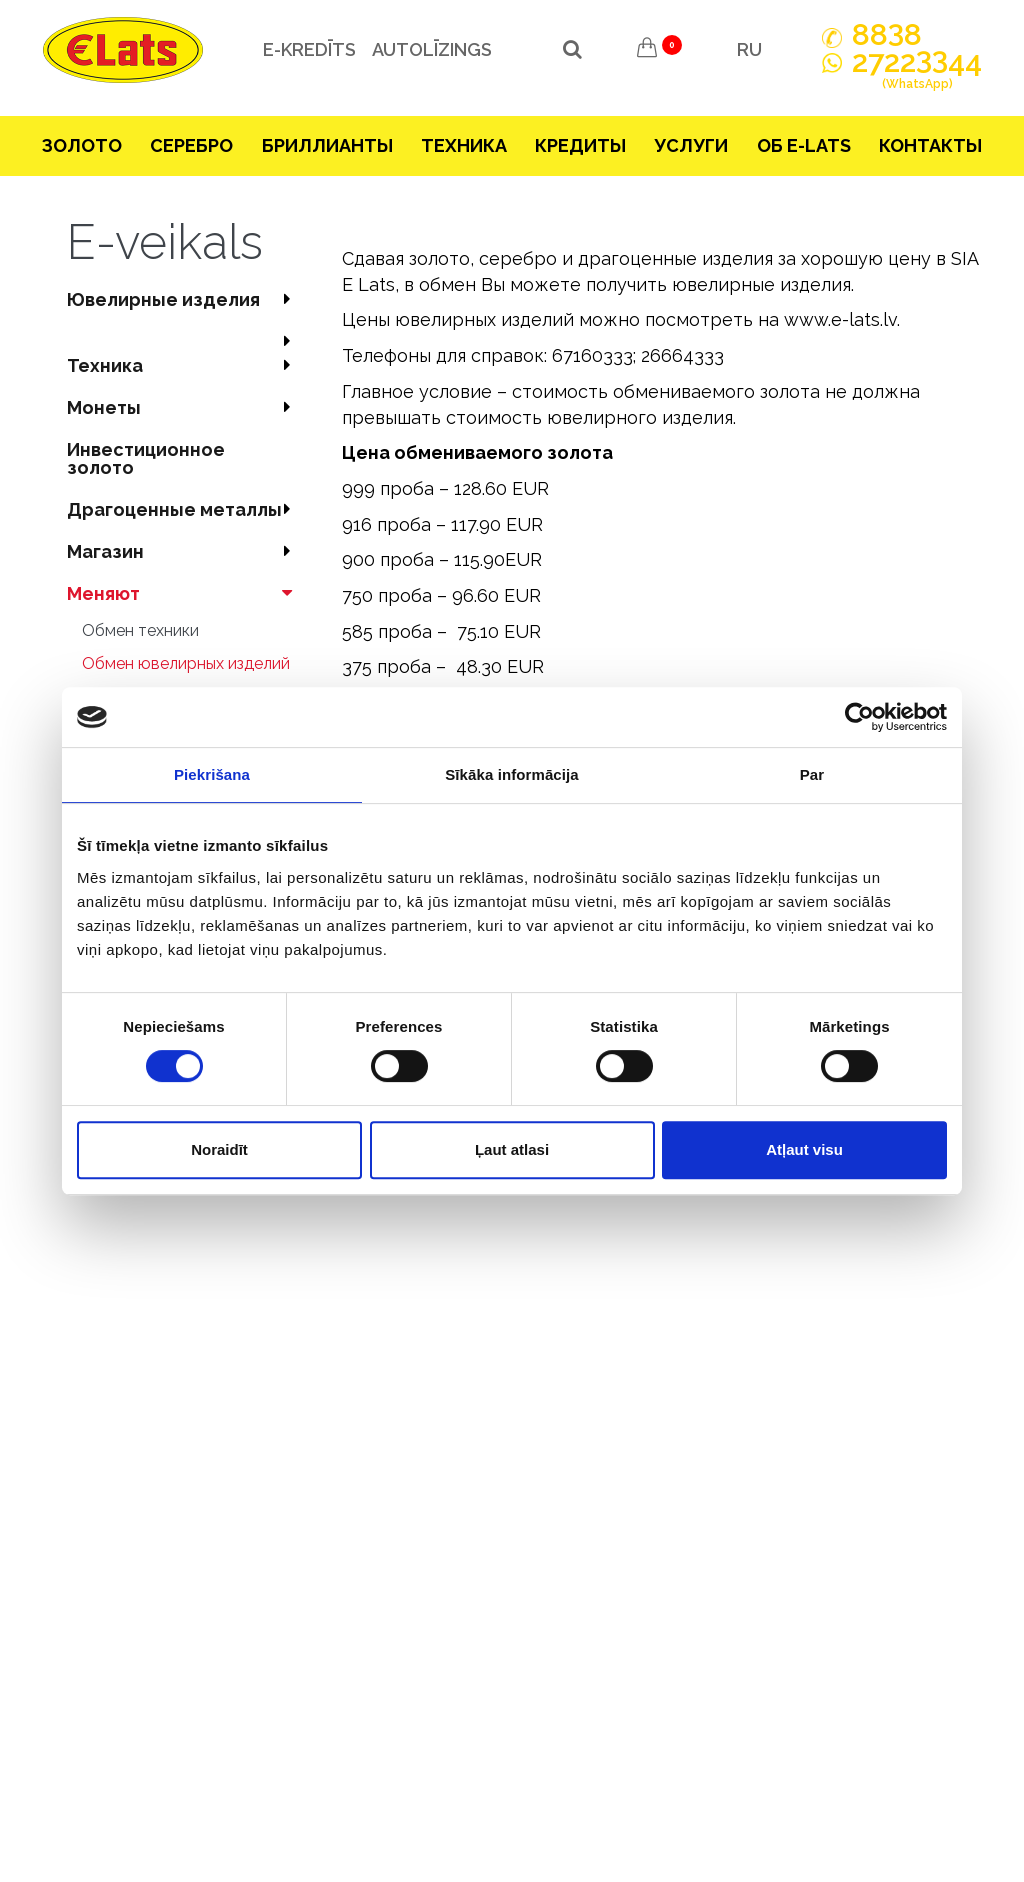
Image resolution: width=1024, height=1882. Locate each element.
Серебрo (191, 145)
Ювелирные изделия (184, 299)
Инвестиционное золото (146, 458)
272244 (917, 73)
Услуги (691, 145)
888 (887, 35)
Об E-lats (804, 145)
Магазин (184, 551)
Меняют (184, 593)
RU (749, 49)
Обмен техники (140, 630)
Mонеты (184, 407)
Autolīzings (431, 49)
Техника (464, 145)
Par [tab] (812, 774)
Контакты (930, 145)
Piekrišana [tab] (212, 774)
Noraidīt (219, 1149)
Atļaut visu (804, 1149)
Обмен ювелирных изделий (186, 663)
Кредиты (580, 145)
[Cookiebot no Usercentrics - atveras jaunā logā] (859, 717)
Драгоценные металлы (184, 509)
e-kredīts (308, 49)
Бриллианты (327, 145)
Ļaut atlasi (512, 1149)
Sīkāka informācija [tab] (512, 774)
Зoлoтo (82, 145)
